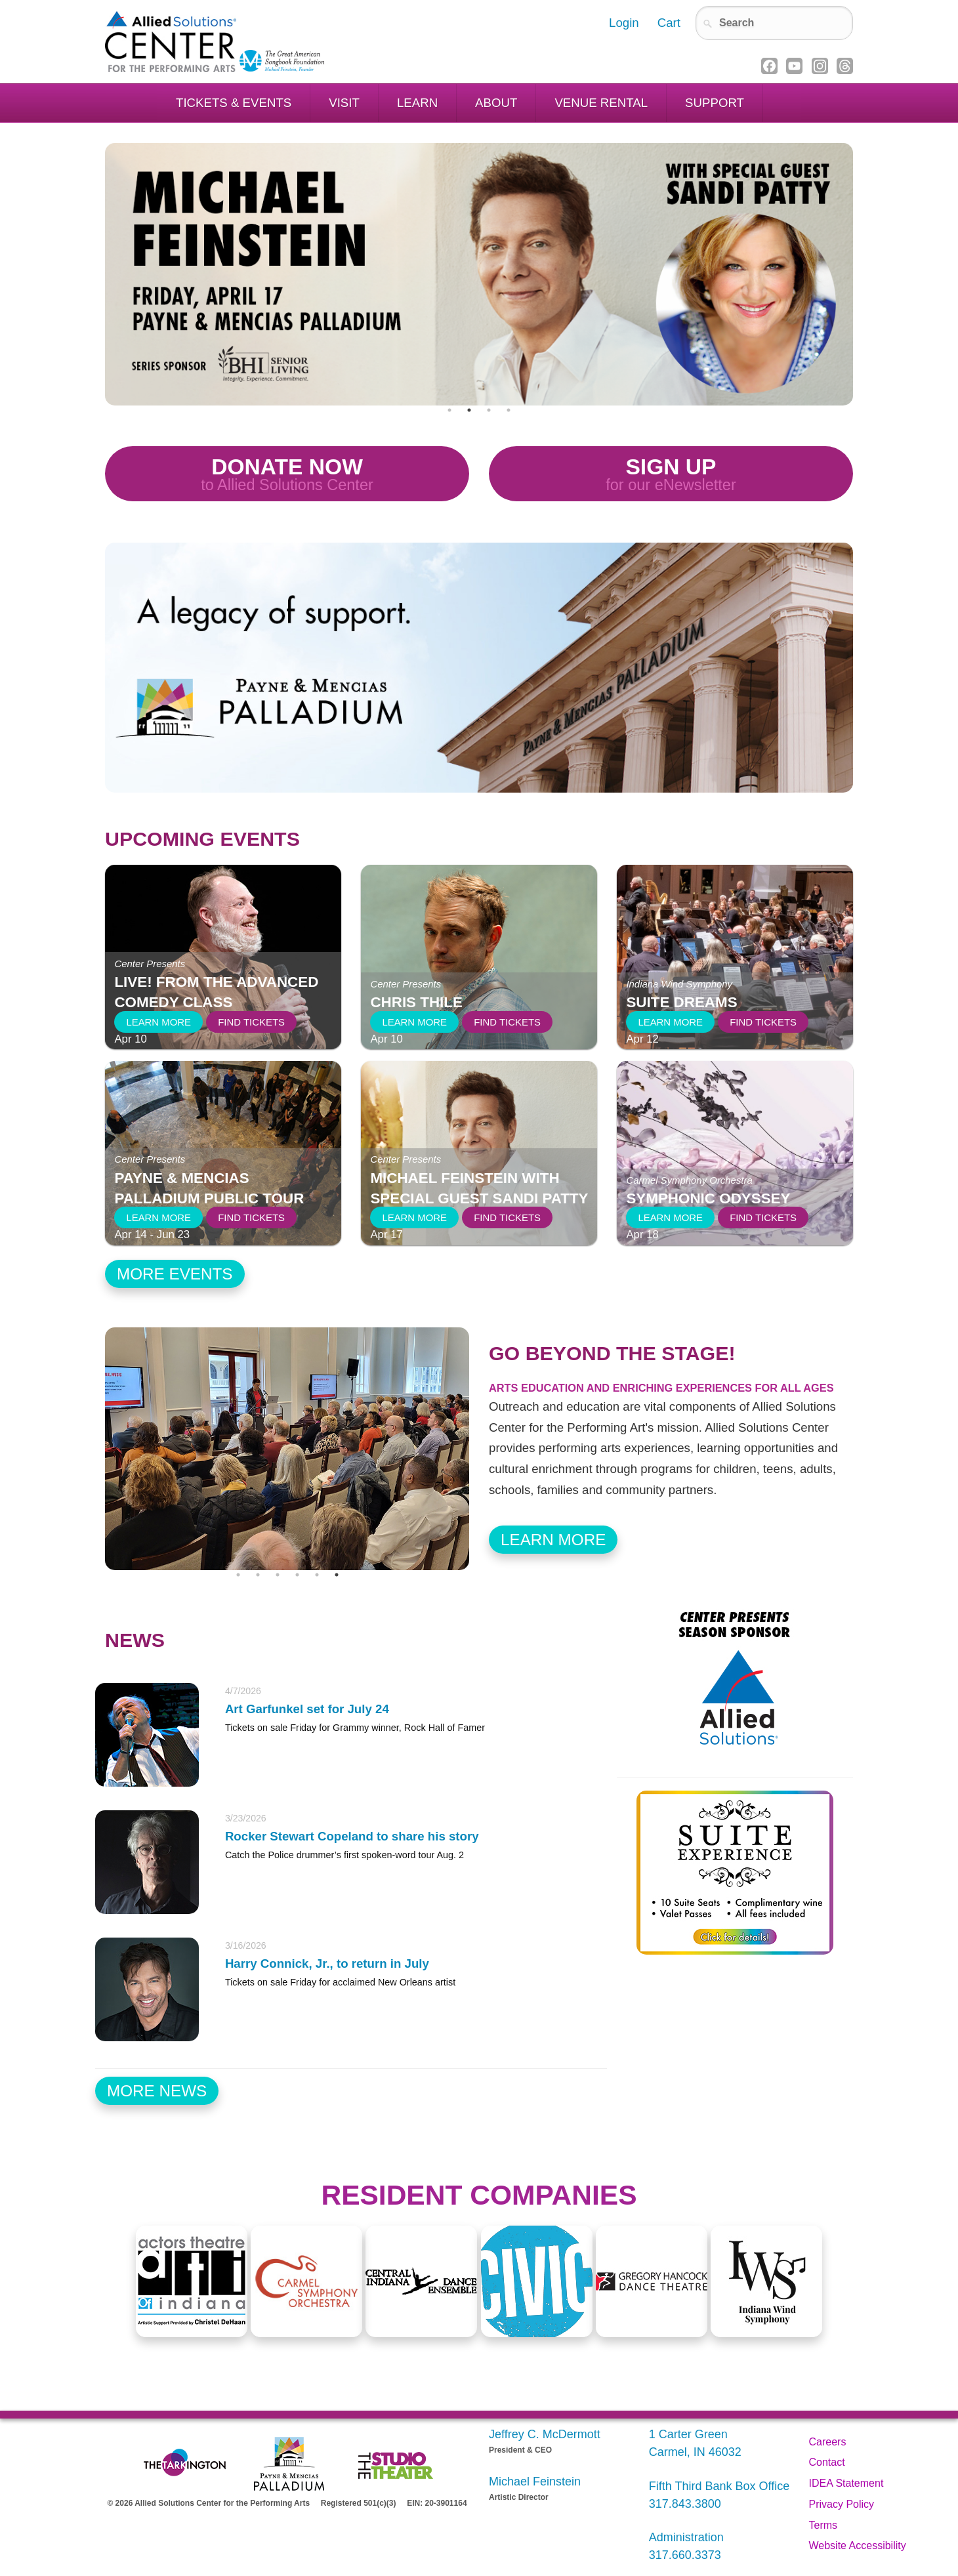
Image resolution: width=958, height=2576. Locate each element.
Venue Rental (601, 103)
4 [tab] (508, 410)
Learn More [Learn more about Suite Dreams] (670, 1022)
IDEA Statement (846, 2483)
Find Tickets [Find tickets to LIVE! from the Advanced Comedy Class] (251, 1022)
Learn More (553, 1539)
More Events (175, 1274)
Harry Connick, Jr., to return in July (327, 1963)
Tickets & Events (233, 103)
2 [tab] (469, 410)
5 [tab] (316, 1574)
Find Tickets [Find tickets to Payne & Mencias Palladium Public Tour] (251, 1217)
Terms (823, 2525)
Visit (344, 103)
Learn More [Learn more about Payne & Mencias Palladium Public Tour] (158, 1217)
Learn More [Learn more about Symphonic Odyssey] (670, 1217)
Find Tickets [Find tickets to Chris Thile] (507, 1022)
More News (157, 2091)
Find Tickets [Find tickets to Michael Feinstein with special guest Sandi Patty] (507, 1217)
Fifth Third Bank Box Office (719, 2486)
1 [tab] (449, 410)
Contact (827, 2462)
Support (714, 103)
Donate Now (287, 475)
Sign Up (671, 475)
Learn (417, 103)
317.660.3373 (685, 2555)
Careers (827, 2441)
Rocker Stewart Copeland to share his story (352, 1836)
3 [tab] (488, 410)
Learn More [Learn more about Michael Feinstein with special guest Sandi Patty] (414, 1217)
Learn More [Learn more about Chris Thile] (414, 1022)
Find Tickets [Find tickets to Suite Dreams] (763, 1022)
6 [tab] (336, 1574)
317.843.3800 (685, 2503)
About (496, 103)
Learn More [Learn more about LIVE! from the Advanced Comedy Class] (158, 1022)
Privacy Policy (842, 2504)
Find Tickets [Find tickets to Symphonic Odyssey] (763, 1217)
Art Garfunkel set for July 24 (307, 1709)
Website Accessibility (857, 2545)
